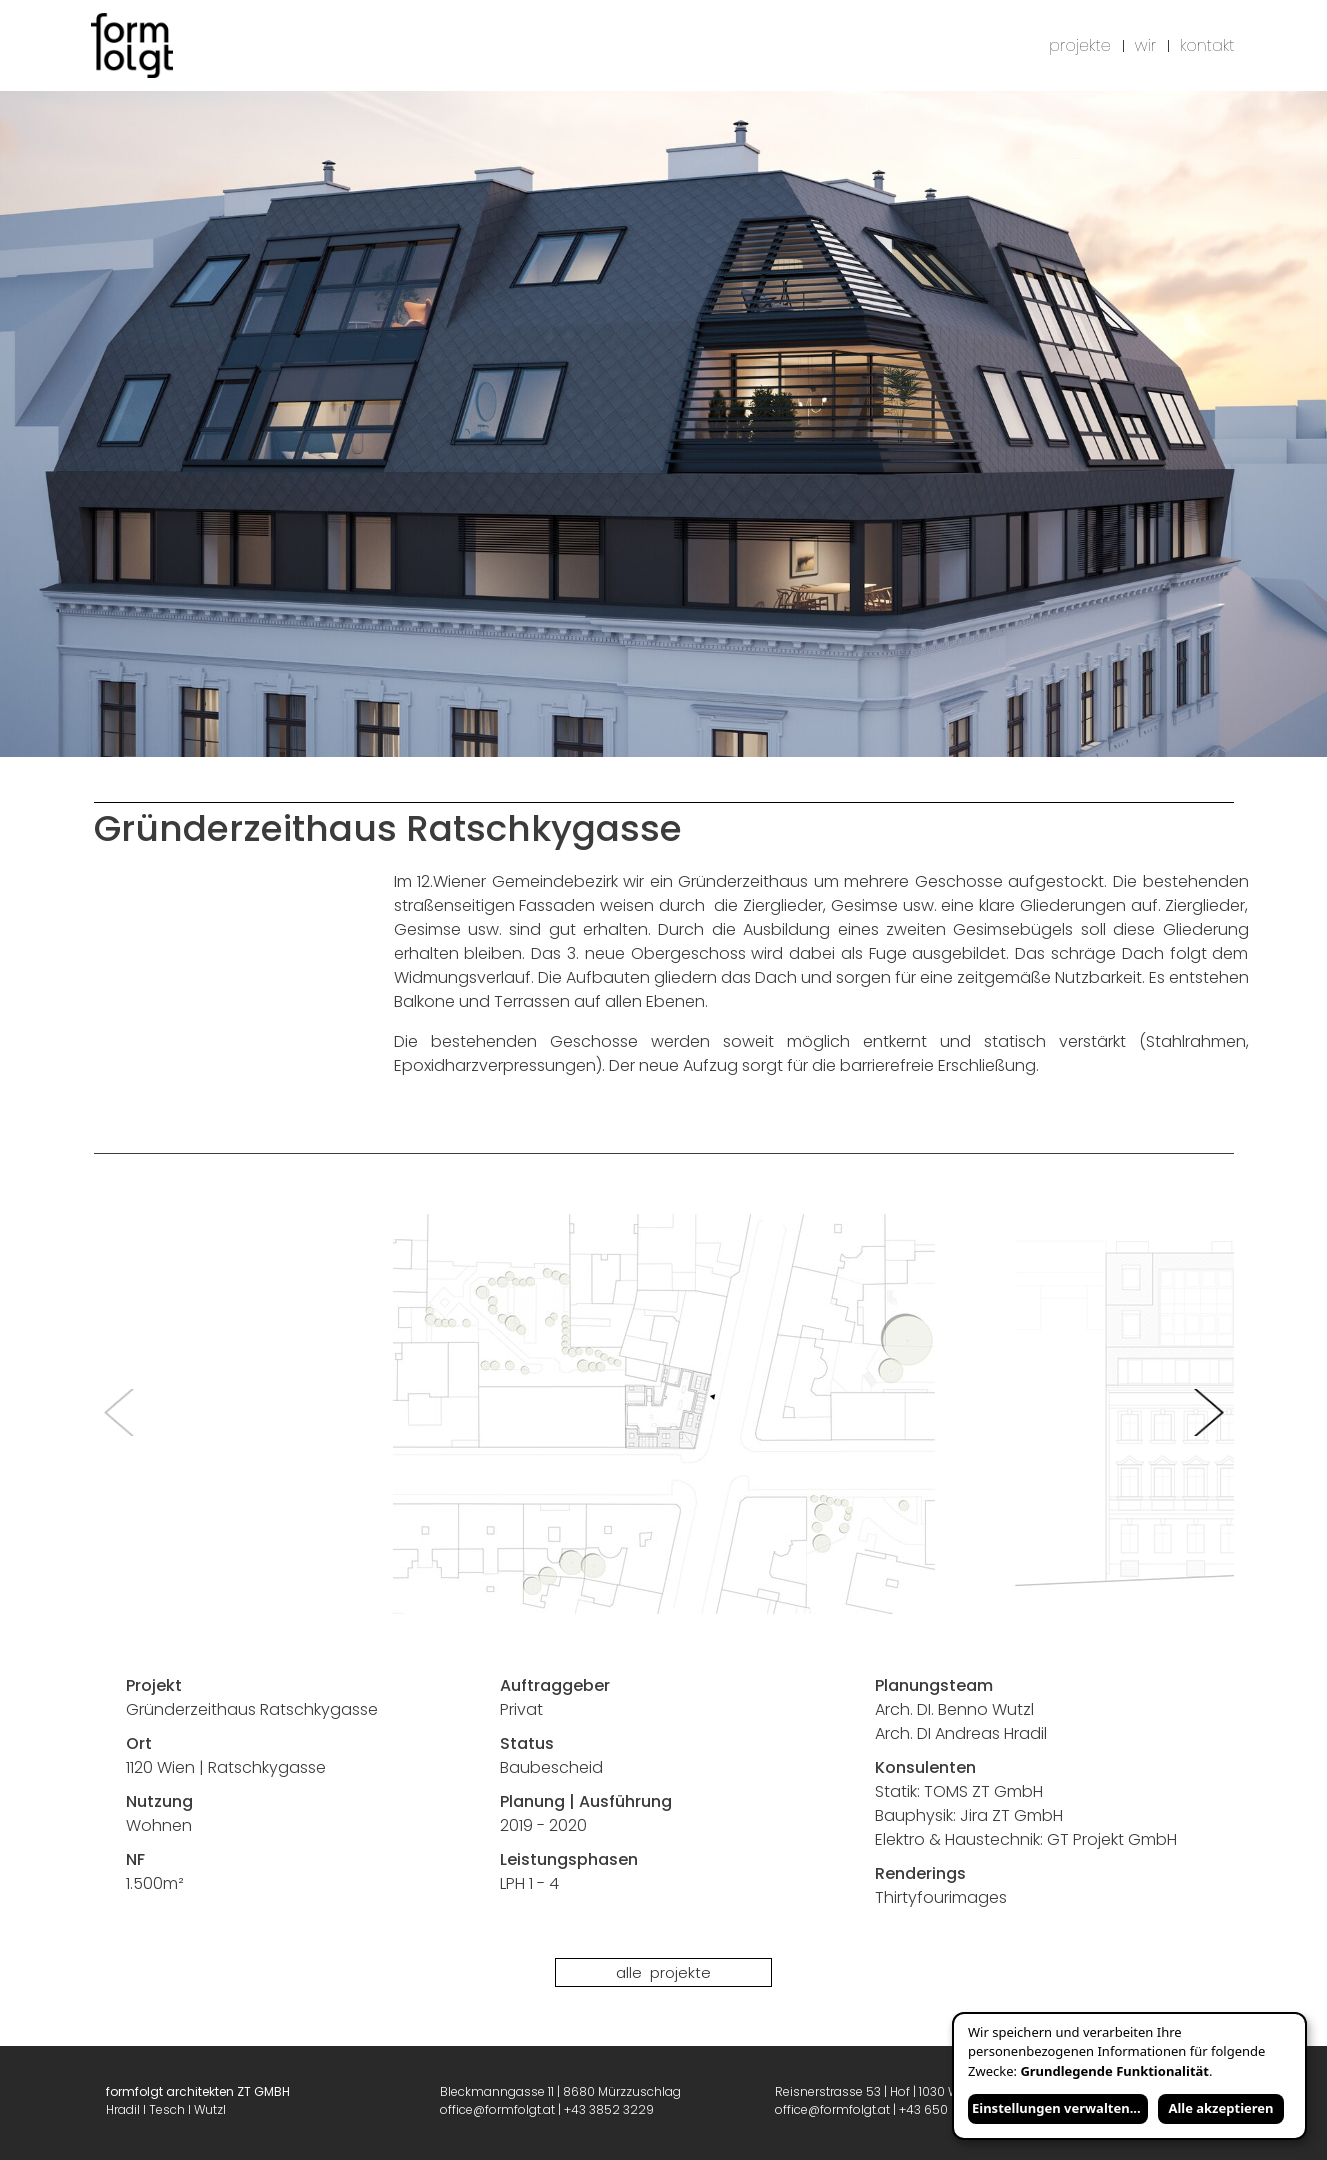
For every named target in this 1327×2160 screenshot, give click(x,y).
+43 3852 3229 (609, 2109)
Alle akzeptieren (1220, 2108)
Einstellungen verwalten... (1056, 2108)
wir (1145, 45)
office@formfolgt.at (497, 2109)
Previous (119, 1413)
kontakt (1207, 45)
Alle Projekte (663, 1972)
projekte (1080, 45)
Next (1209, 1413)
